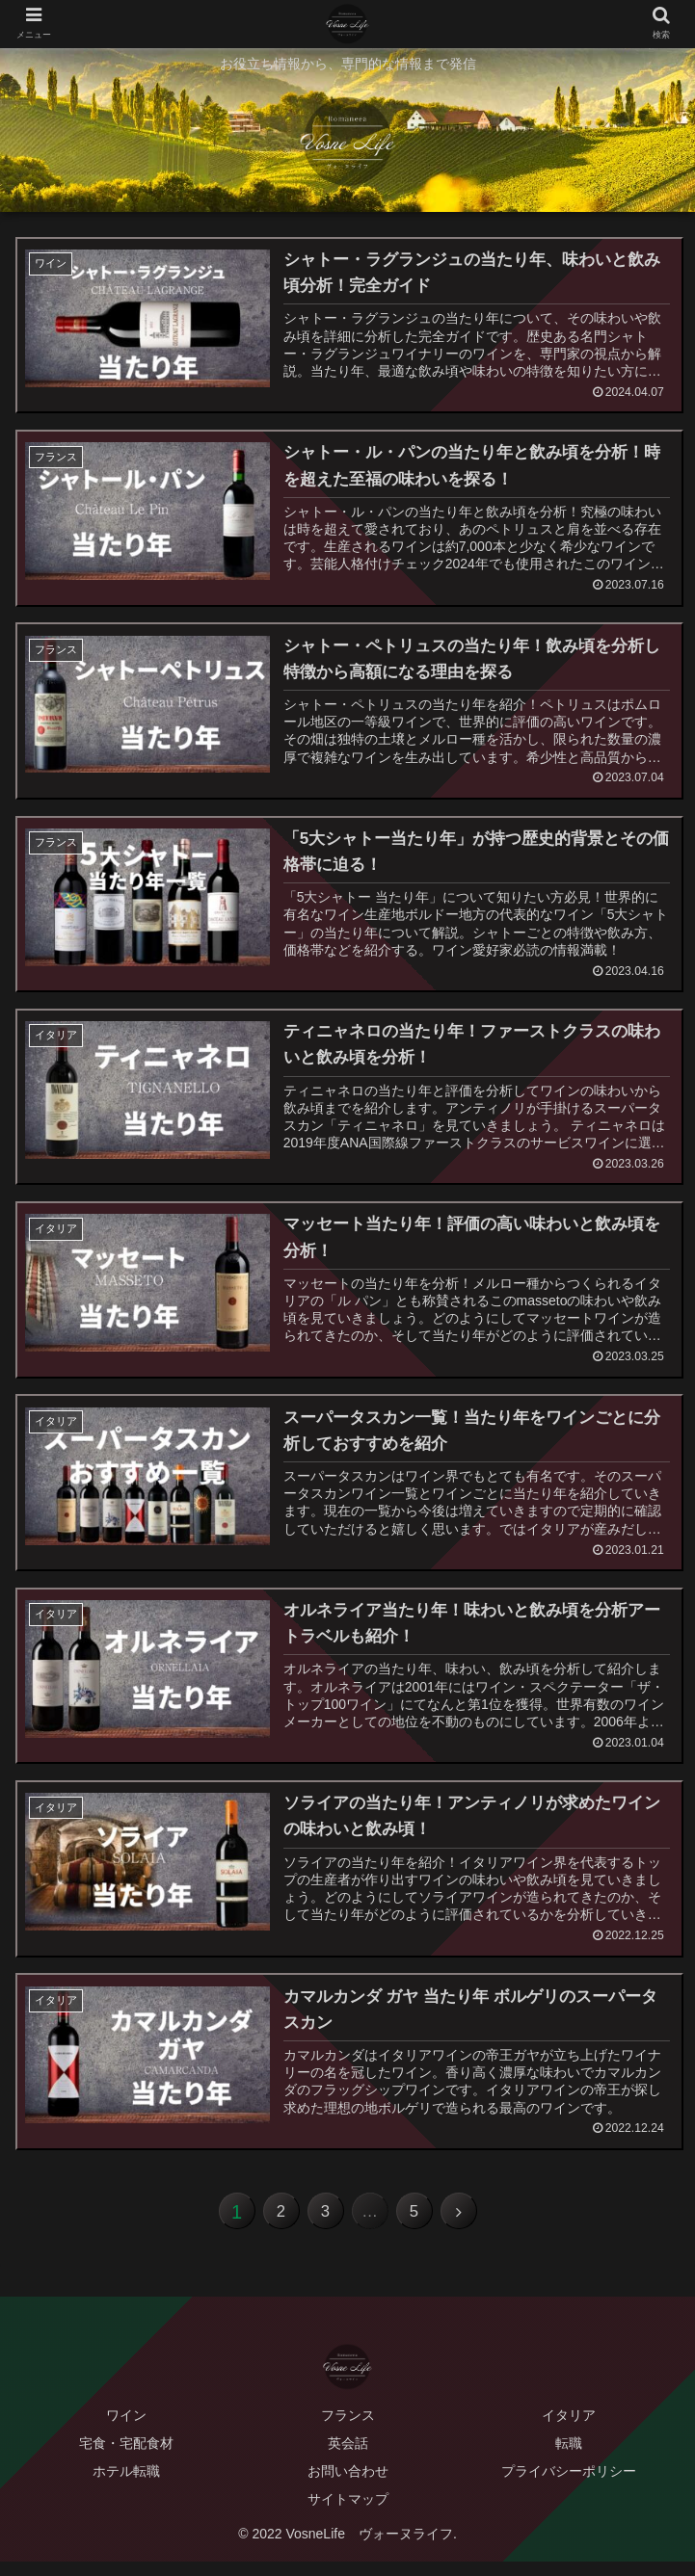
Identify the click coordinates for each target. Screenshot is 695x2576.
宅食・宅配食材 (126, 2458)
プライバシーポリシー (568, 2486)
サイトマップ (347, 2514)
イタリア (569, 2429)
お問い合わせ (347, 2486)
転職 (568, 2458)
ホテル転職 (126, 2486)
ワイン (126, 2429)
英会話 (348, 2458)
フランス (348, 2429)
